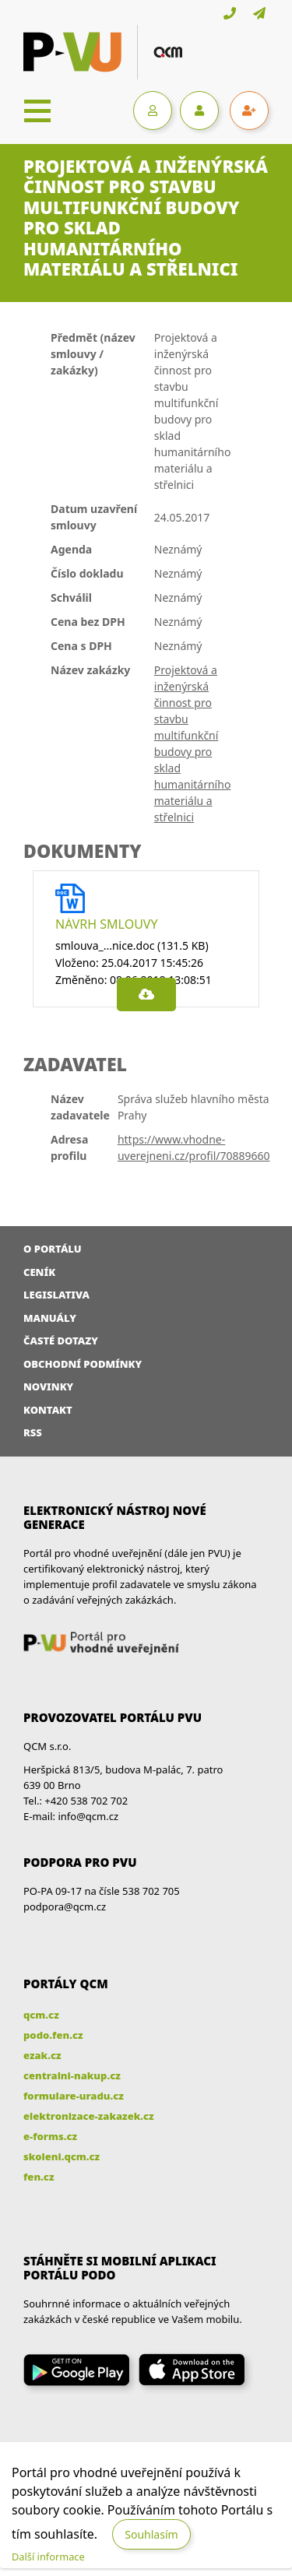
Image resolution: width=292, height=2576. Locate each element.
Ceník (39, 1272)
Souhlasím (151, 2534)
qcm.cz (41, 2015)
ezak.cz (42, 2055)
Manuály (49, 1318)
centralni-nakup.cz (72, 2075)
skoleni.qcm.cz (61, 2156)
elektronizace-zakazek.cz (88, 2116)
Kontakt (47, 1410)
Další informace (48, 2557)
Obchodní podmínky (82, 1364)
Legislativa (56, 1295)
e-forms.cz (50, 2136)
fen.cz (38, 2177)
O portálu (52, 1249)
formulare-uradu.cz (73, 2096)
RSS (32, 1432)
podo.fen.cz (53, 2035)
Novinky (48, 1386)
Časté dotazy (60, 1341)
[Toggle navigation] (37, 110)
